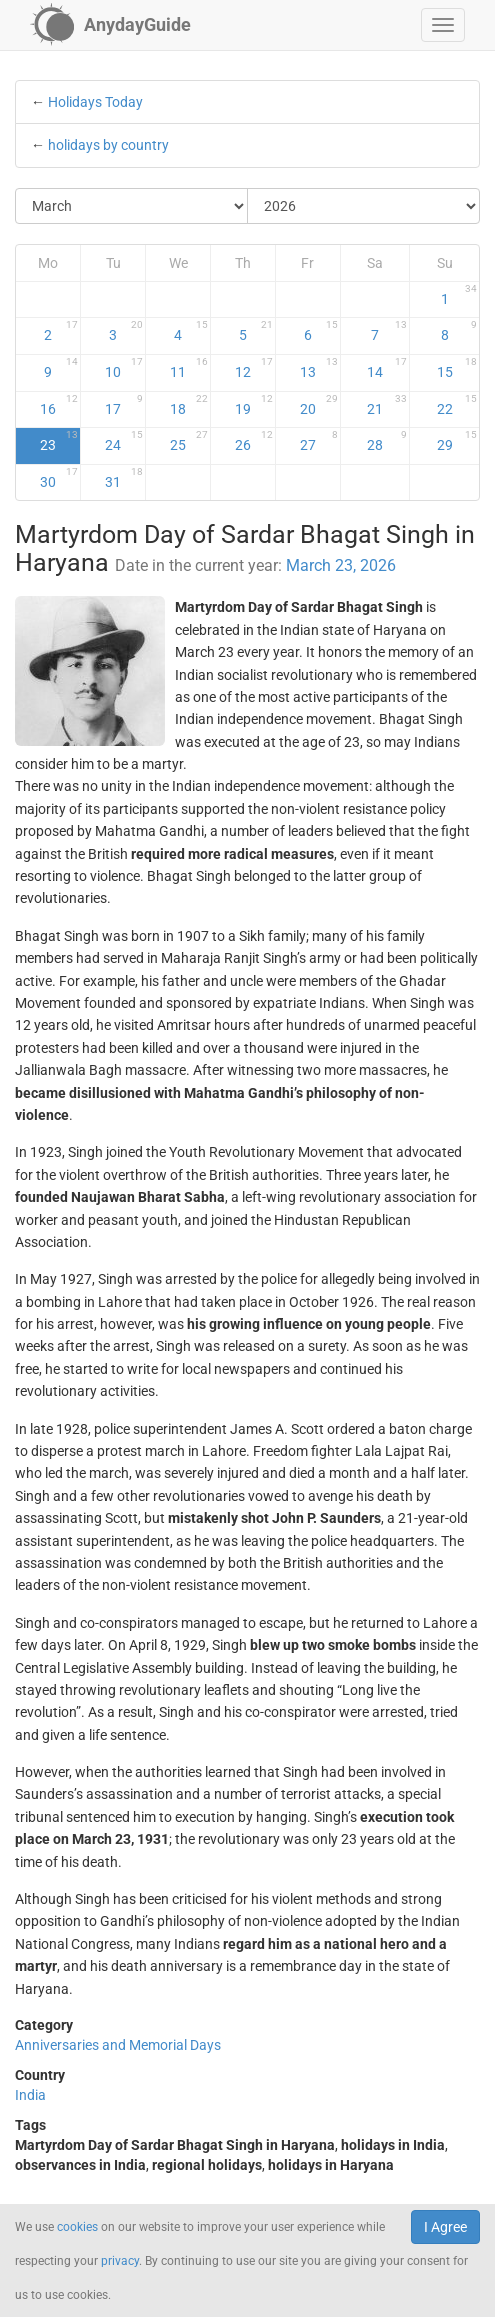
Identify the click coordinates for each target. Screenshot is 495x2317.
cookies (77, 2227)
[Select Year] (363, 206)
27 (319, 441)
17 (124, 405)
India (30, 2095)
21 (387, 405)
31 (124, 478)
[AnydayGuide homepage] (110, 25)
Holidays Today (95, 102)
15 (457, 368)
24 (124, 441)
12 (254, 368)
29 (457, 441)
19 (254, 405)
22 (457, 405)
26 (254, 441)
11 (189, 368)
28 (387, 441)
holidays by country (108, 145)
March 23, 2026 (341, 565)
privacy (120, 2261)
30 (59, 478)
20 (319, 405)
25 (189, 441)
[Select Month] (132, 206)
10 (124, 368)
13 (319, 368)
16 (59, 405)
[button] (443, 25)
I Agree (445, 2227)
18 (189, 405)
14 (387, 368)
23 (59, 441)
